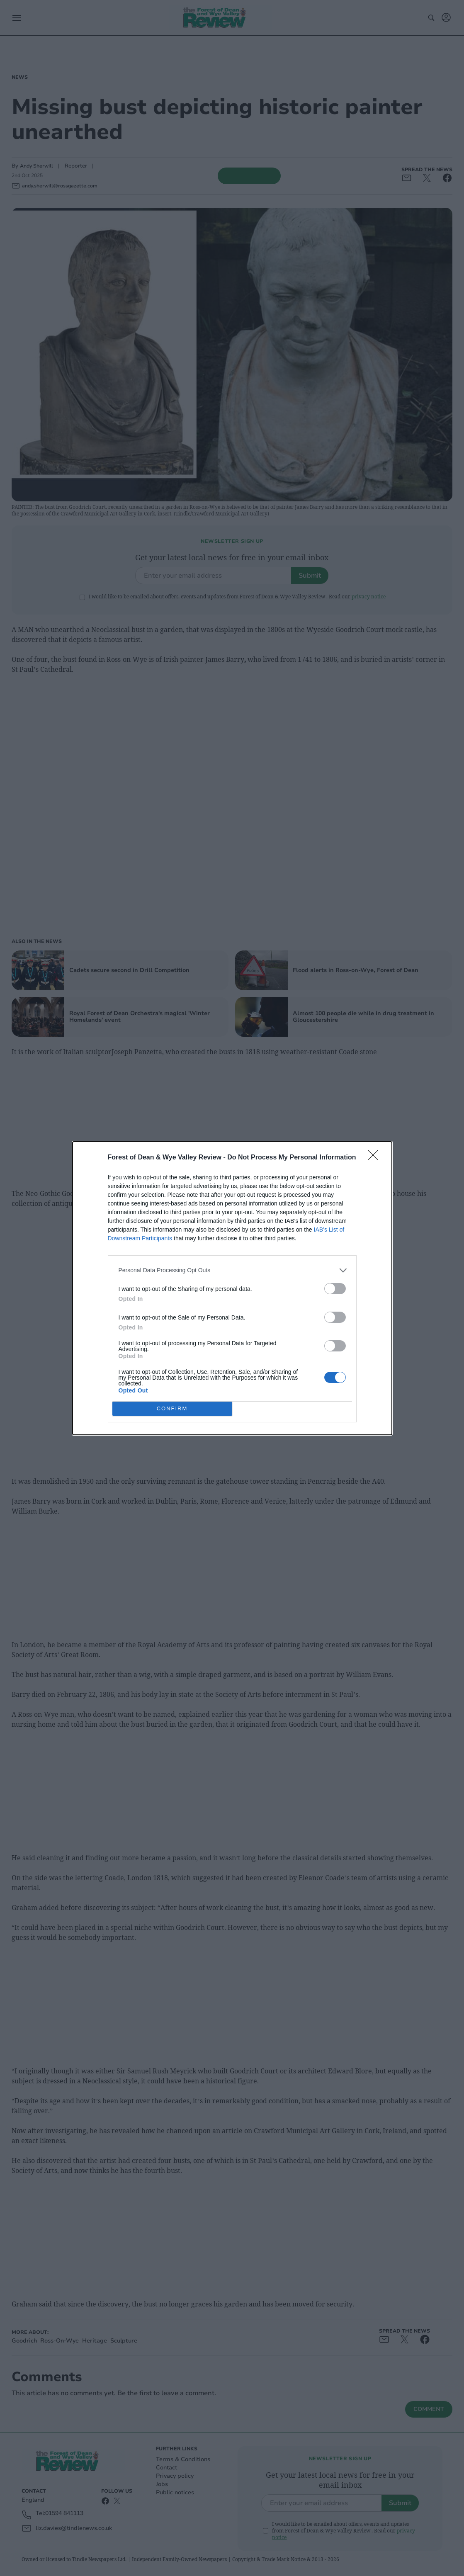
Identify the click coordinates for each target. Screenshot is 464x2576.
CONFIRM (172, 1408)
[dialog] (232, 1288)
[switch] (335, 1288)
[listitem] (232, 1270)
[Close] (376, 1158)
